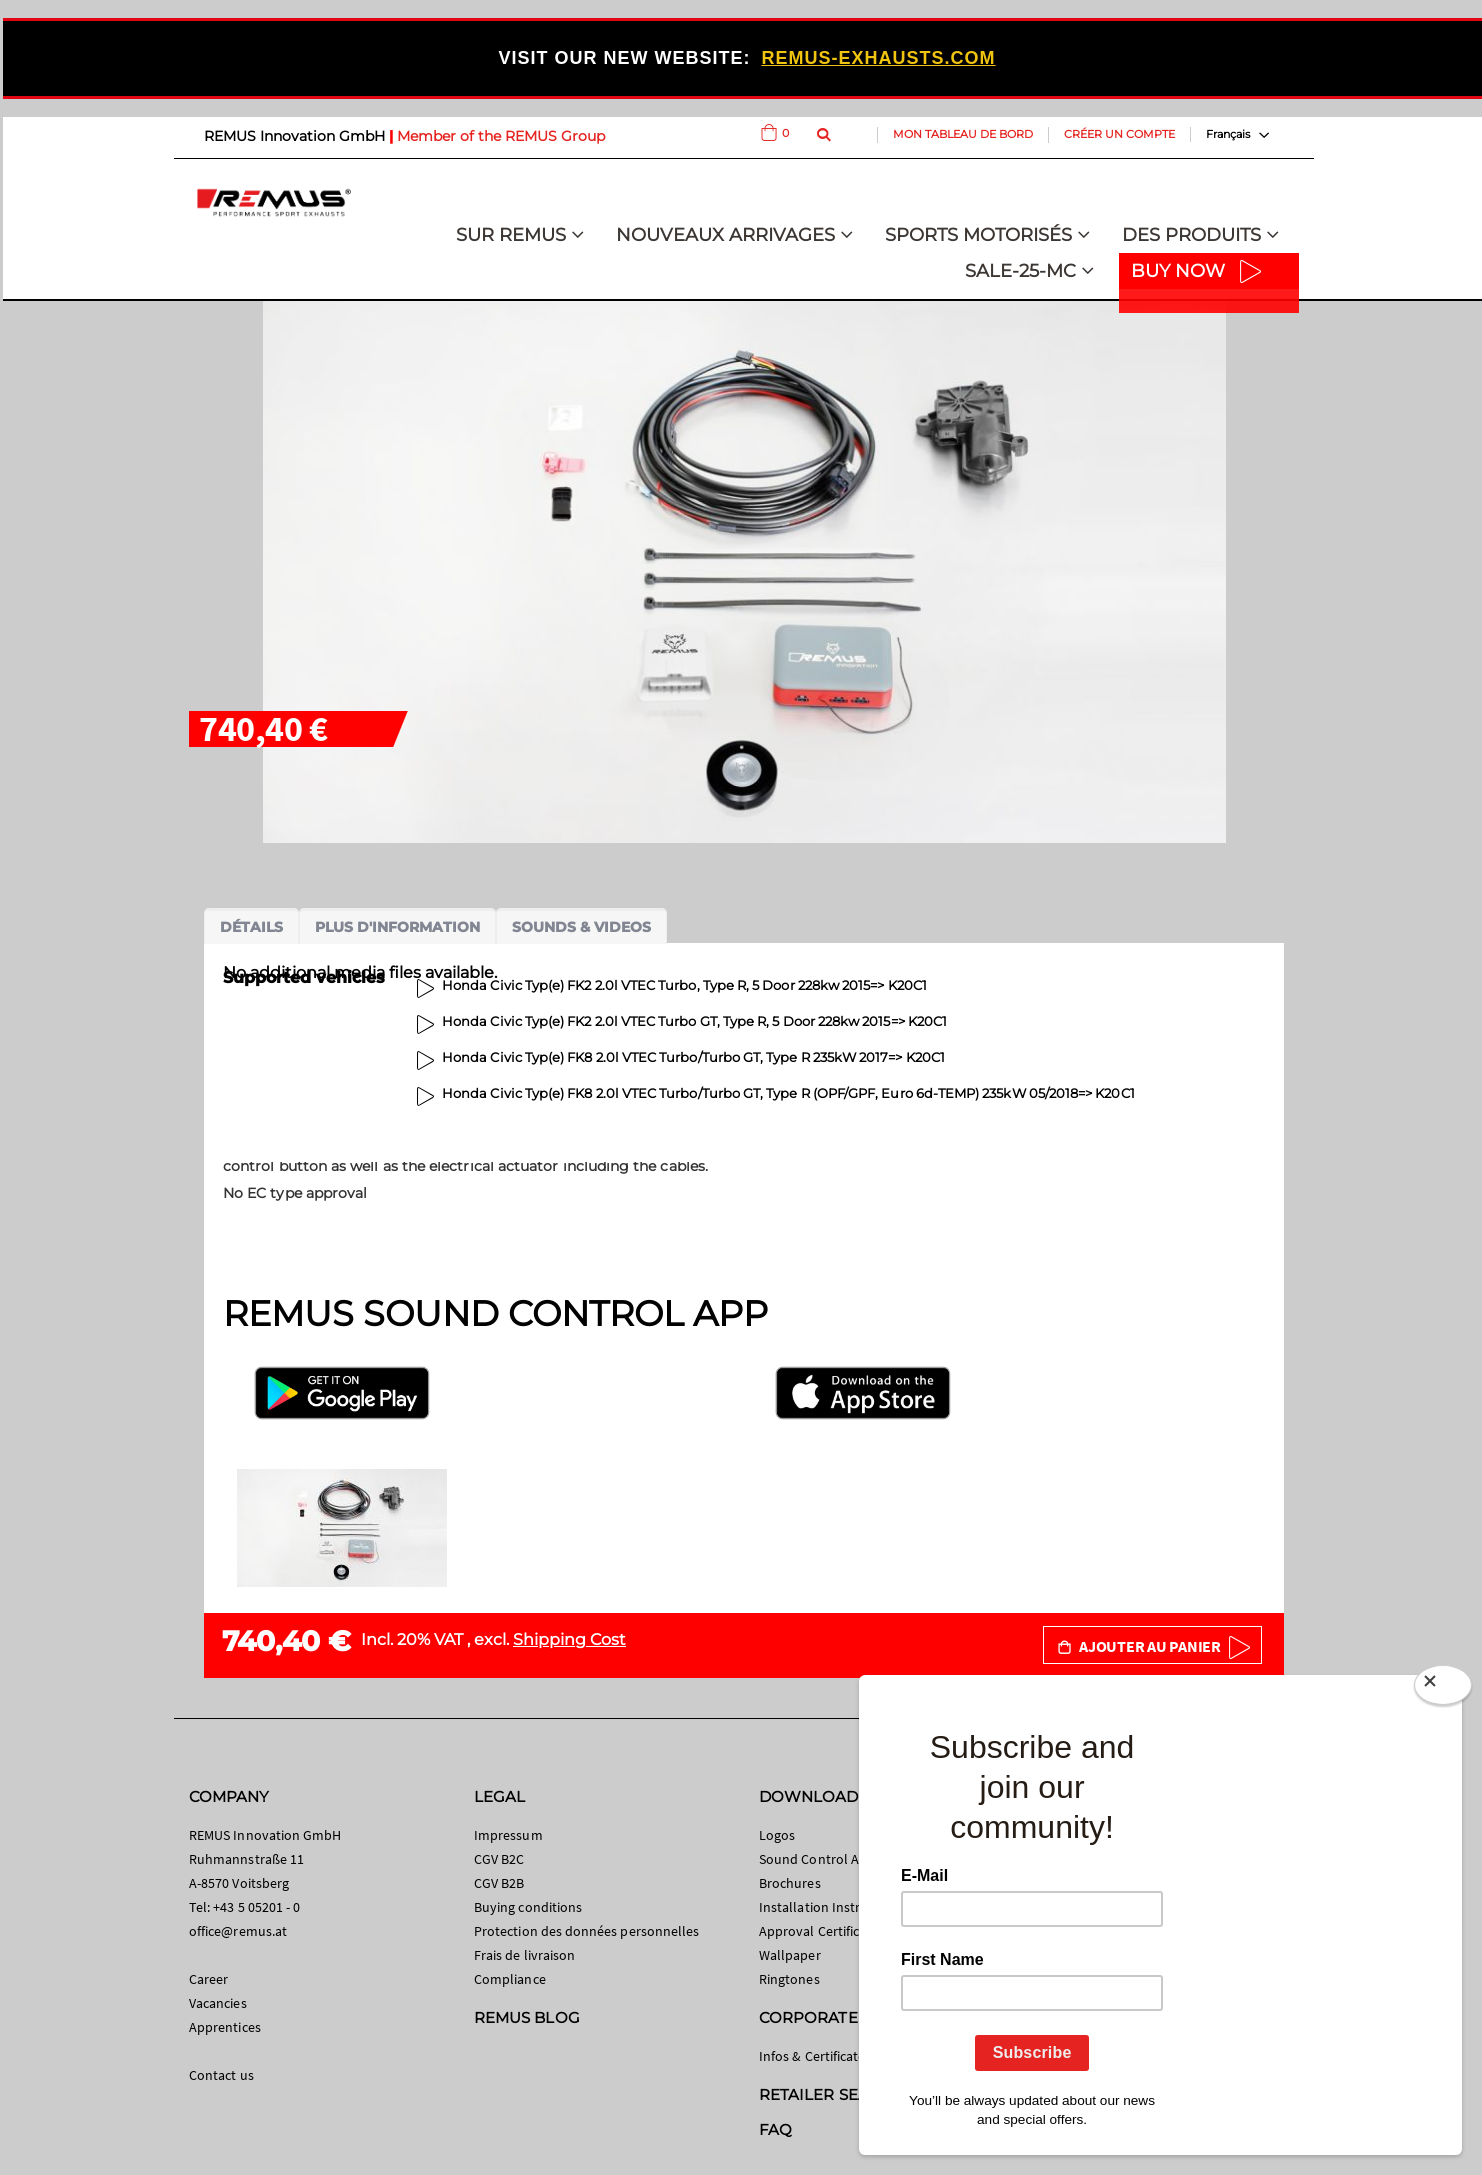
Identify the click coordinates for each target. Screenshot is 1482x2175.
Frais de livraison (524, 1955)
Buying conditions (528, 1907)
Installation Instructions (832, 1907)
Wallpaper (790, 1955)
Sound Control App (817, 1859)
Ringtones (789, 1979)
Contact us (221, 2075)
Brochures (790, 1883)
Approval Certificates (821, 1931)
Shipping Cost (569, 1639)
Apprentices (225, 2027)
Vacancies (218, 2003)
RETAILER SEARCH (831, 2094)
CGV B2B (499, 1883)
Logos (777, 1835)
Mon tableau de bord (963, 134)
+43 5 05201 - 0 (256, 1907)
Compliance (510, 1979)
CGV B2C (499, 1859)
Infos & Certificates (815, 2056)
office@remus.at (238, 1931)
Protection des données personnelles (586, 1931)
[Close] (1443, 1689)
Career (208, 1979)
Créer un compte (1119, 134)
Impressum (508, 1835)
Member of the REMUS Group (501, 136)
